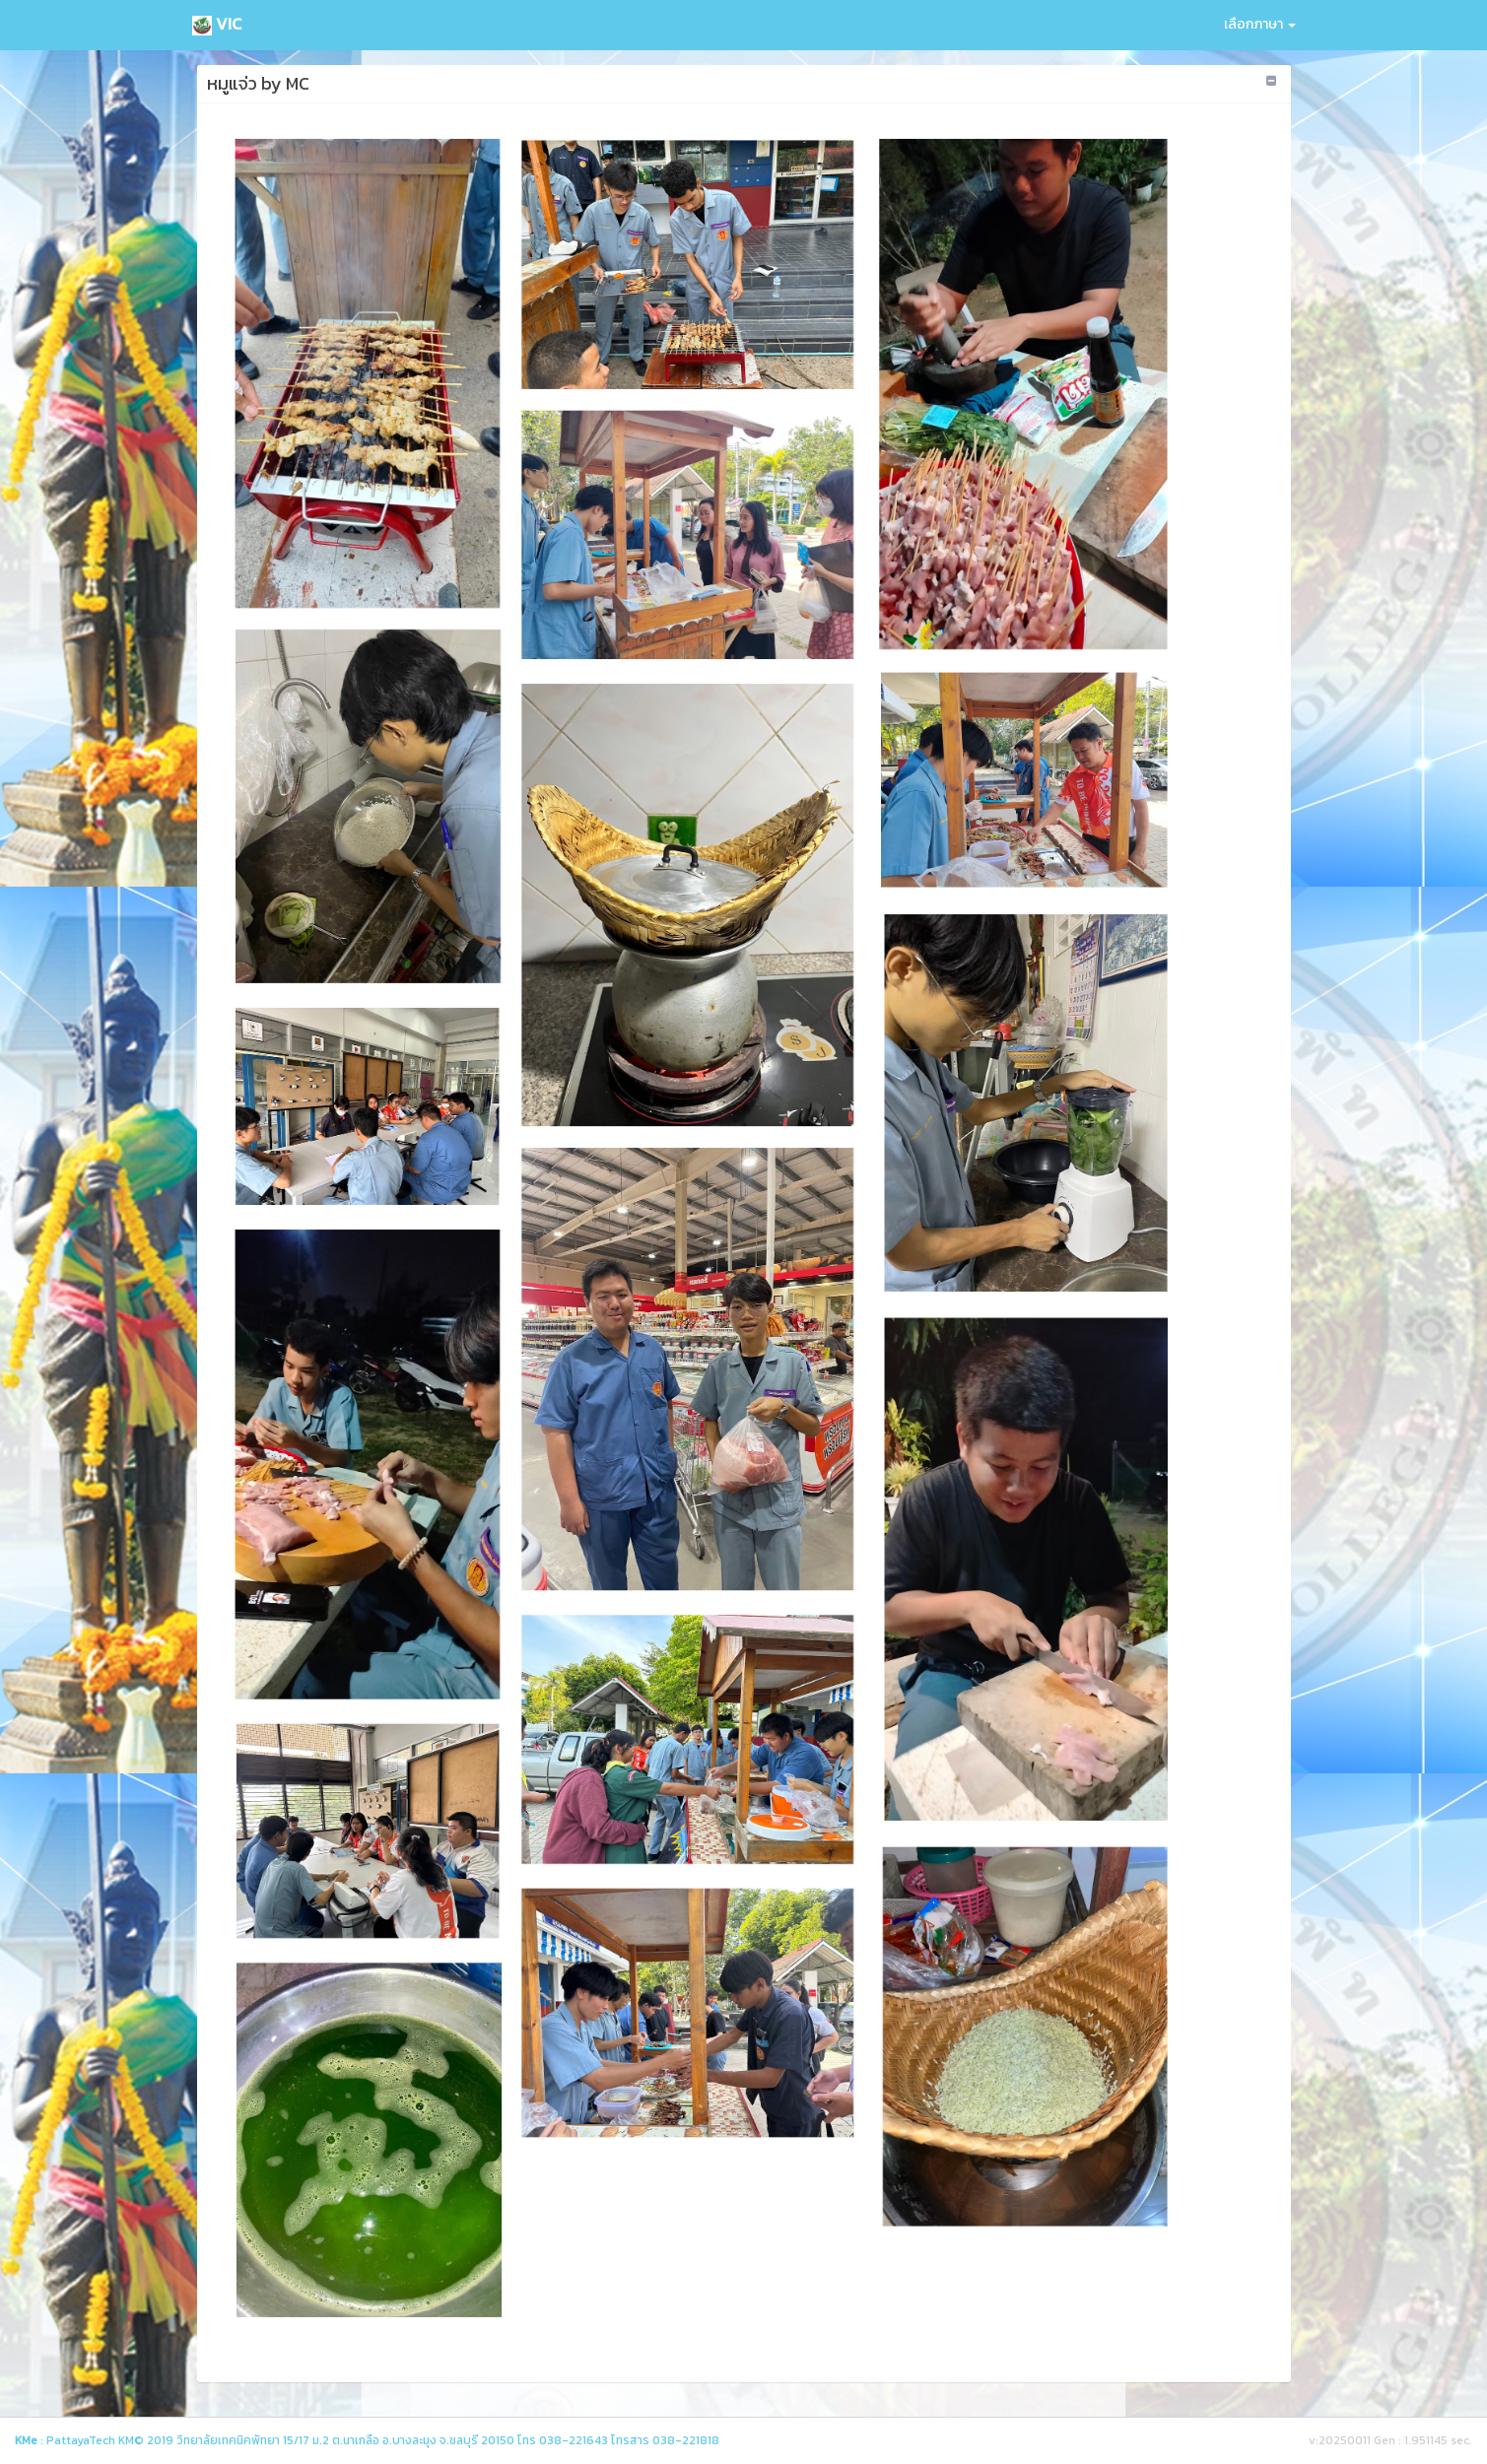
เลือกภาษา (1260, 24)
